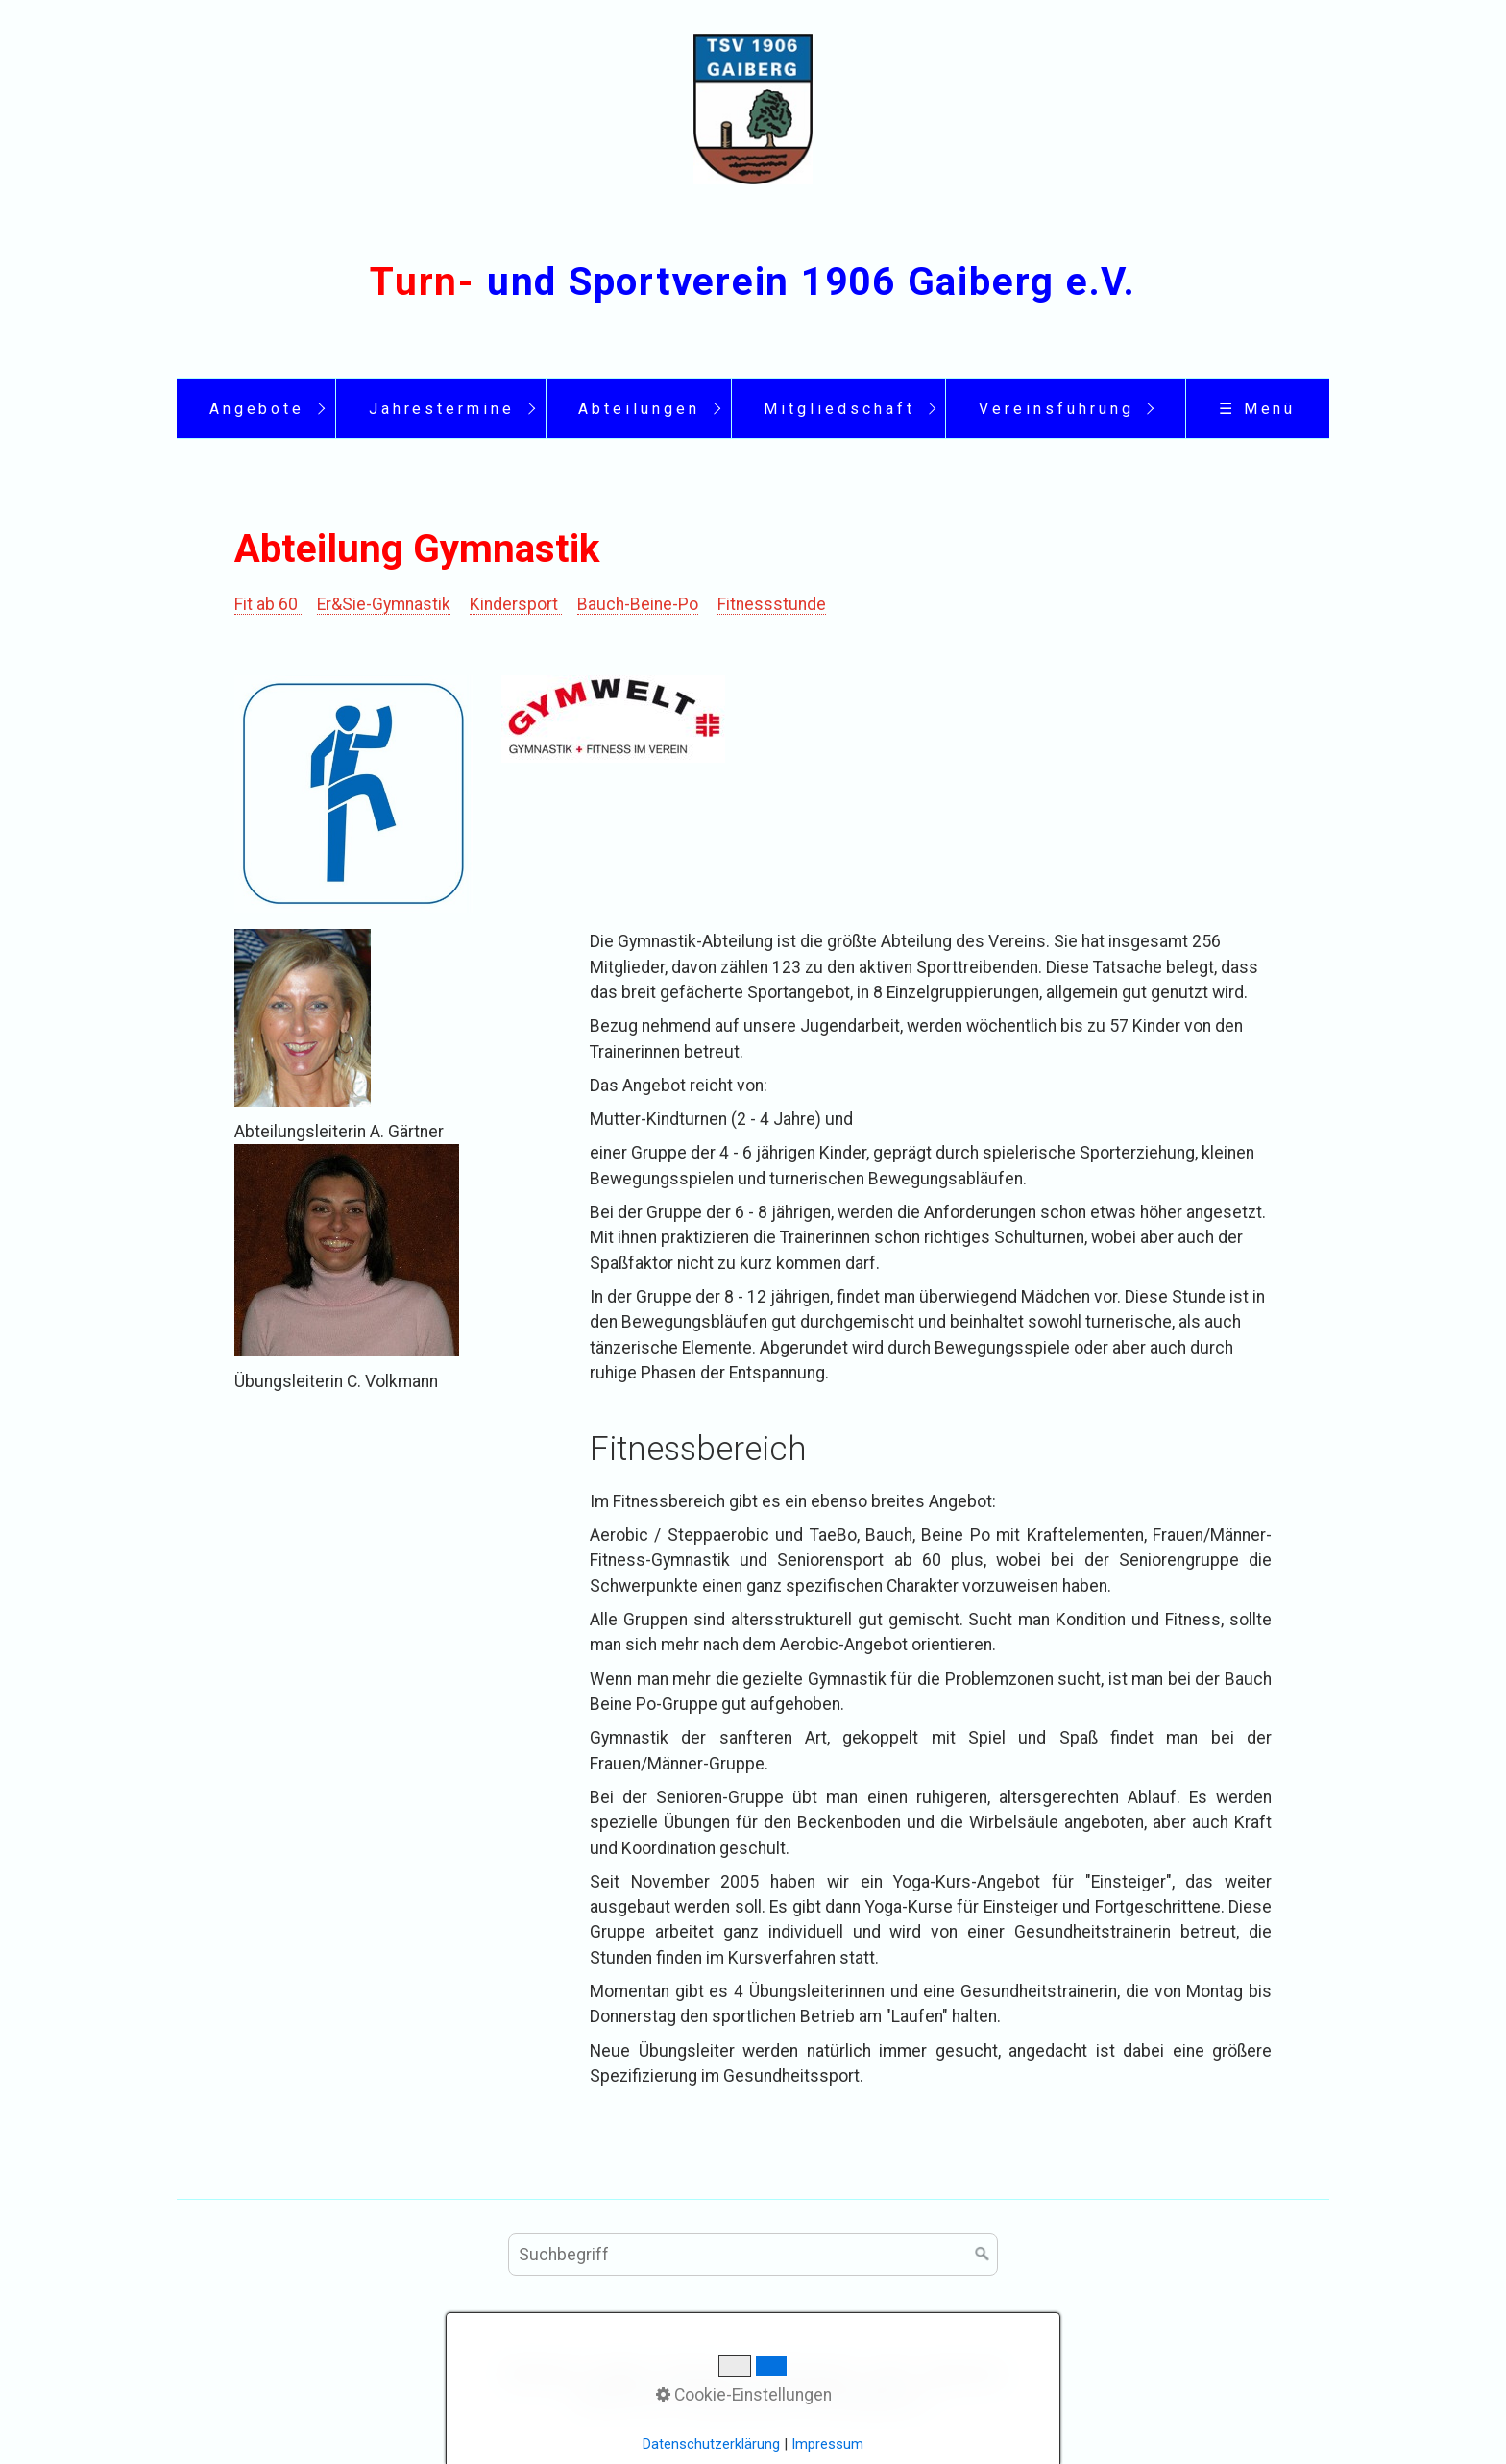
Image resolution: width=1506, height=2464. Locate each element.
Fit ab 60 (268, 604)
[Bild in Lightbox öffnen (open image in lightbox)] (353, 793)
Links (890, 2372)
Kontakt (618, 2372)
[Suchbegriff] (753, 2254)
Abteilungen (639, 409)
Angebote (257, 409)
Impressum (704, 2372)
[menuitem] (256, 409)
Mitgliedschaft (839, 409)
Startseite (538, 2372)
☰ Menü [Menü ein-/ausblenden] (1258, 409)
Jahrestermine (442, 409)
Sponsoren (964, 2372)
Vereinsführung (1056, 409)
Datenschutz (809, 2372)
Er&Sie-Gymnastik (383, 604)
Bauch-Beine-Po (637, 604)
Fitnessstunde (771, 604)
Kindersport (516, 604)
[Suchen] (982, 2254)
